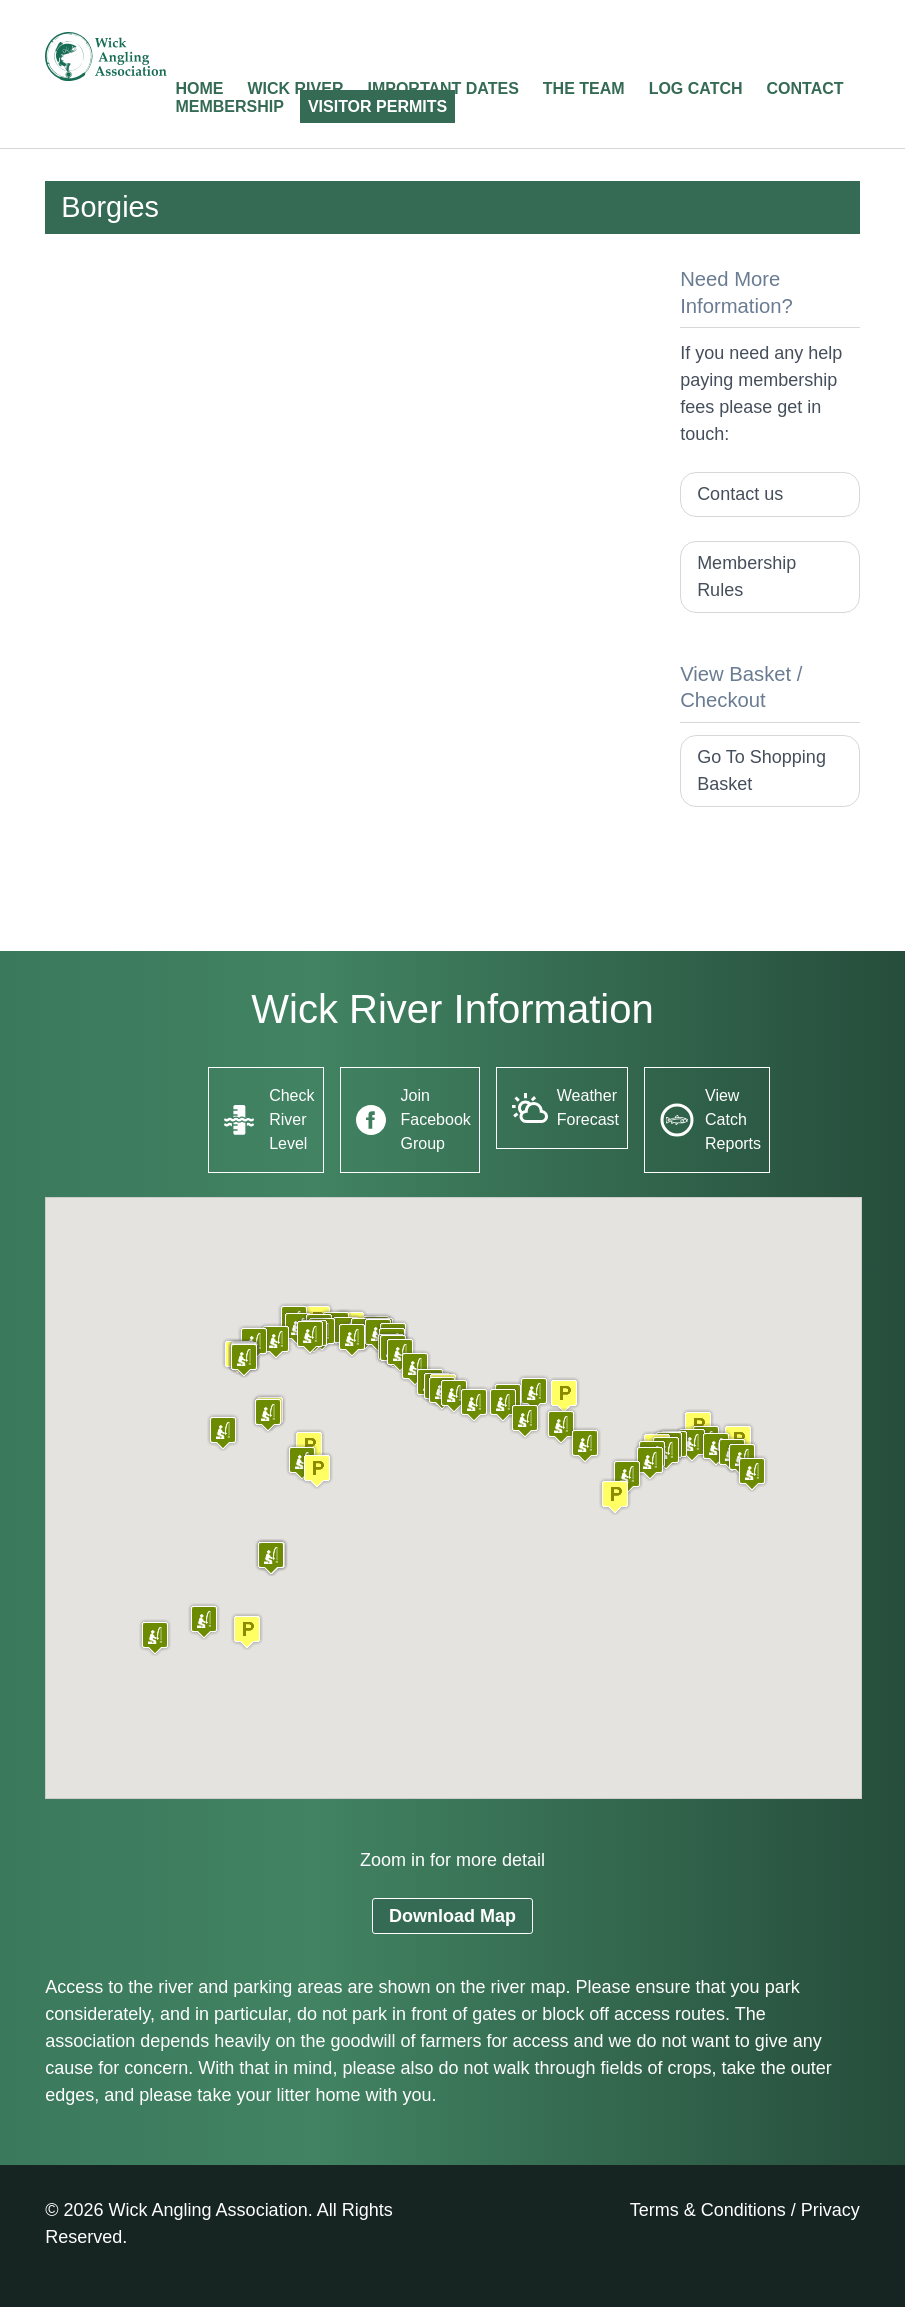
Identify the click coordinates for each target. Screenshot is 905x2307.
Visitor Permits (377, 106)
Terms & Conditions (708, 2210)
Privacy (830, 2210)
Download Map (452, 1916)
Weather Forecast (588, 1107)
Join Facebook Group (436, 1119)
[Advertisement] (346, 406)
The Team (584, 88)
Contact (805, 88)
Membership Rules (746, 576)
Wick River (295, 88)
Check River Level (291, 1119)
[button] (247, 1631)
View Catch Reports (733, 1119)
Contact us (740, 494)
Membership (229, 106)
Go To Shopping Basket (761, 770)
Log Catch (696, 88)
